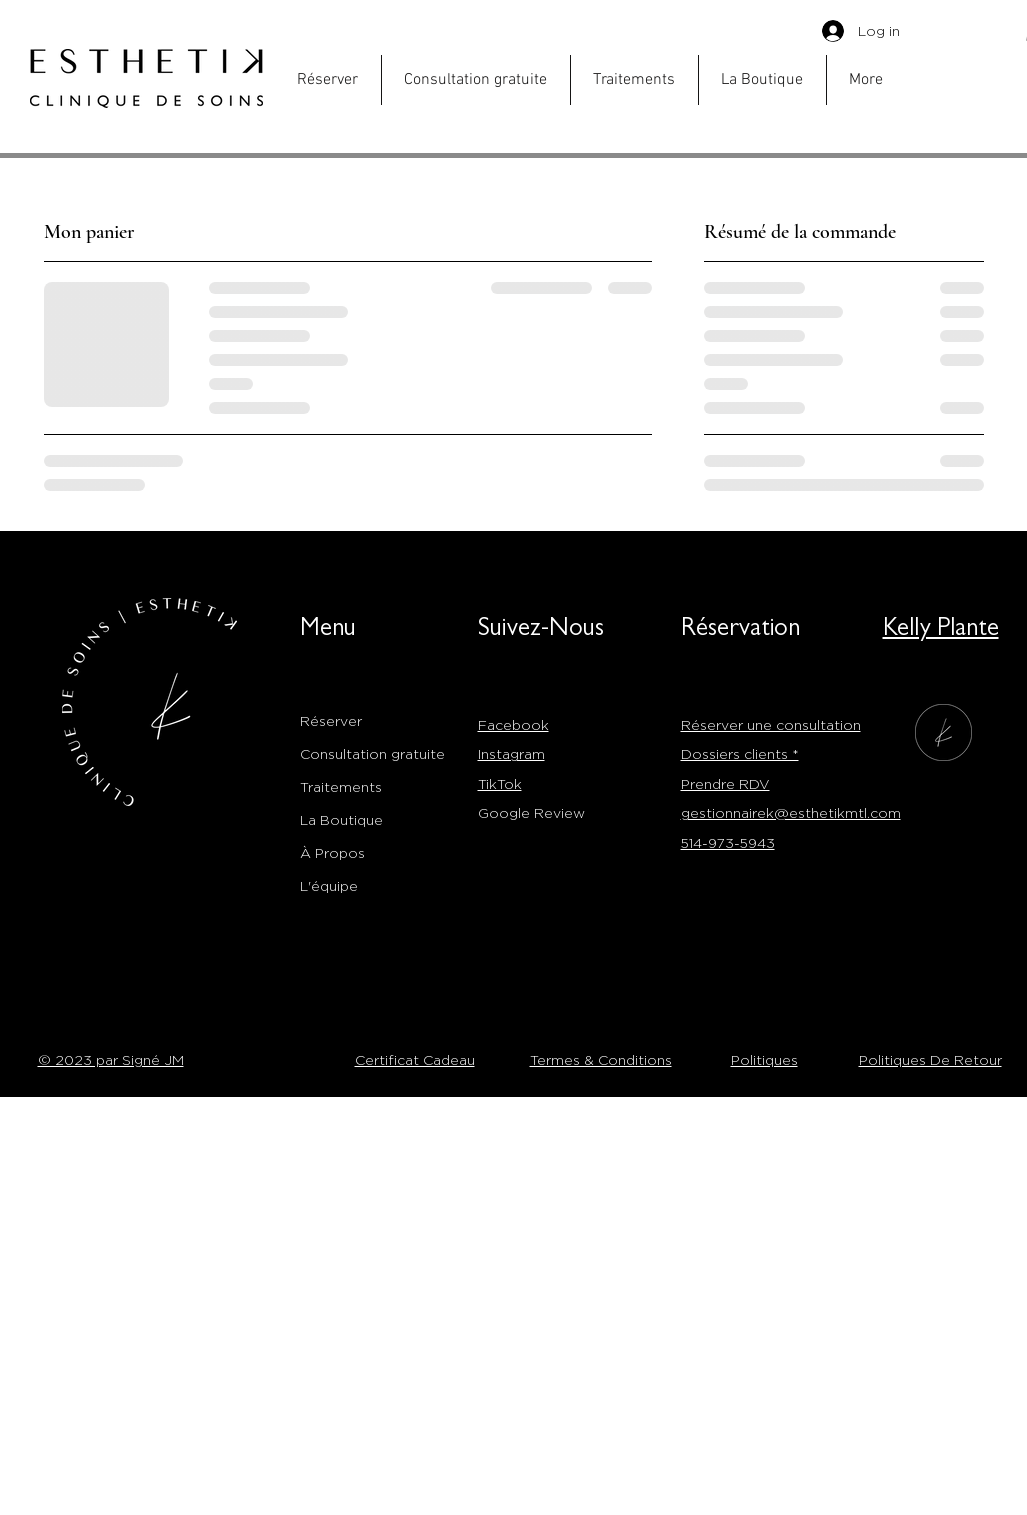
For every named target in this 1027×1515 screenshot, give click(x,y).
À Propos (332, 852)
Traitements (341, 786)
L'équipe (329, 885)
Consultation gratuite (372, 753)
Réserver (331, 720)
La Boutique (341, 819)
